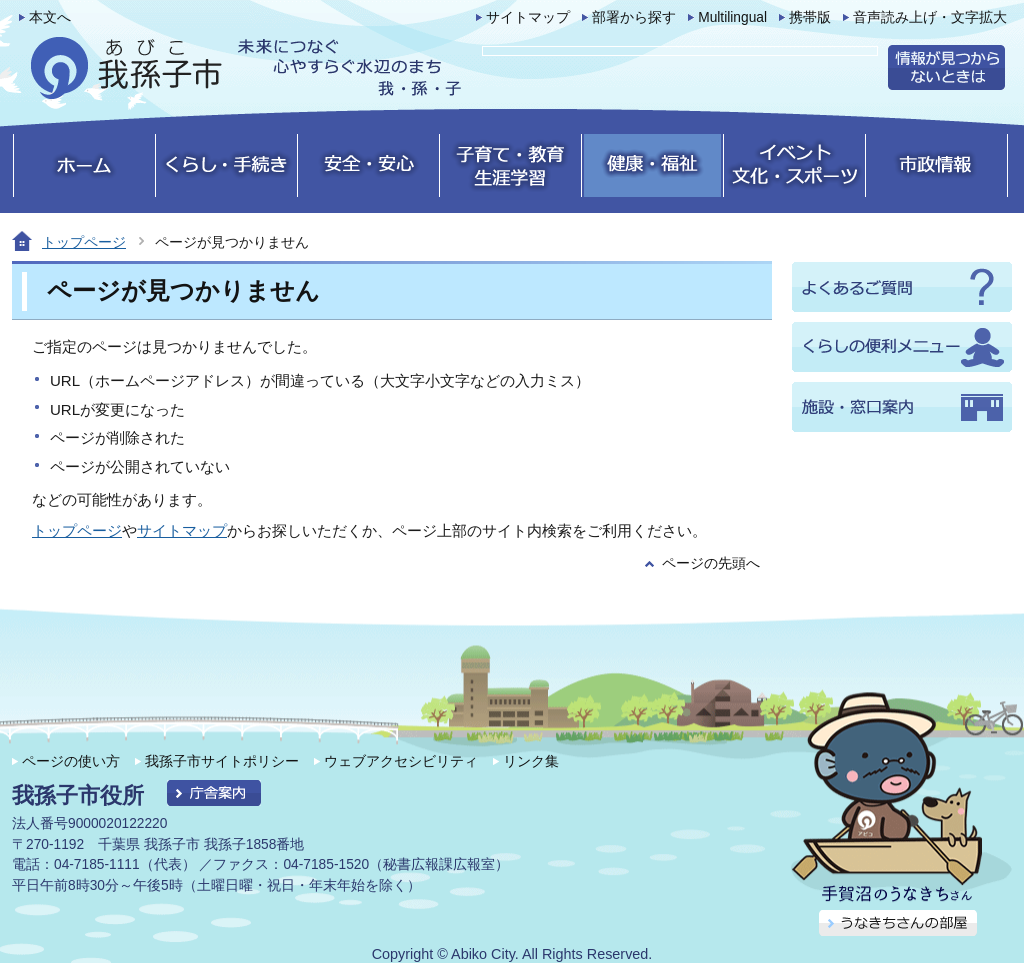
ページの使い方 (71, 761)
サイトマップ (528, 17)
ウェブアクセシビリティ (401, 761)
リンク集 (531, 761)
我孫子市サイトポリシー (222, 761)
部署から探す (634, 17)
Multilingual (732, 17)
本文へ (50, 17)
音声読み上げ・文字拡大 (930, 17)
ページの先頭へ (711, 563)
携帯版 (810, 17)
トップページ (84, 242)
